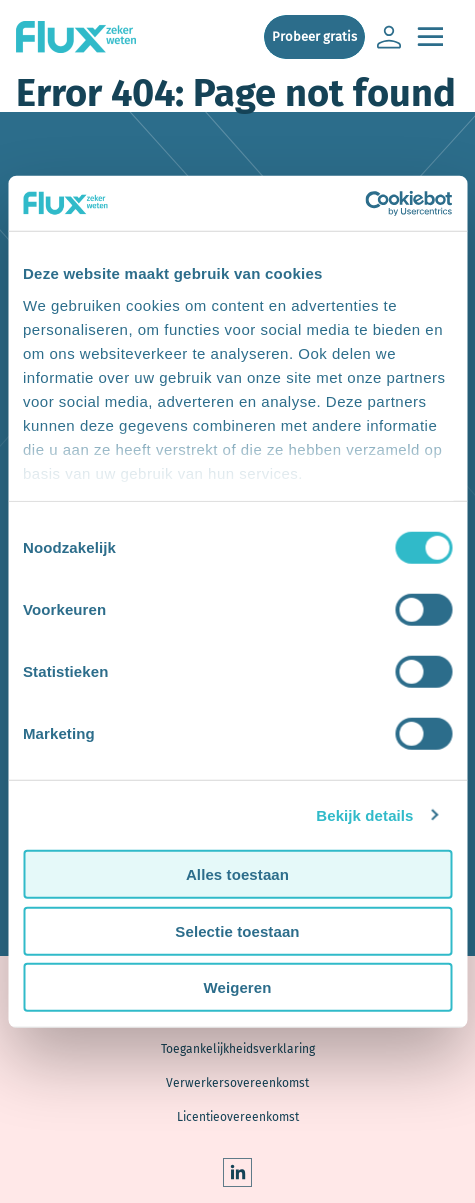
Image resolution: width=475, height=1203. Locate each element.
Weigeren (237, 987)
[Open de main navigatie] (430, 37)
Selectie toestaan (237, 930)
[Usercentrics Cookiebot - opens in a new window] (364, 203)
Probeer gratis (314, 36)
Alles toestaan (237, 874)
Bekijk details (364, 814)
